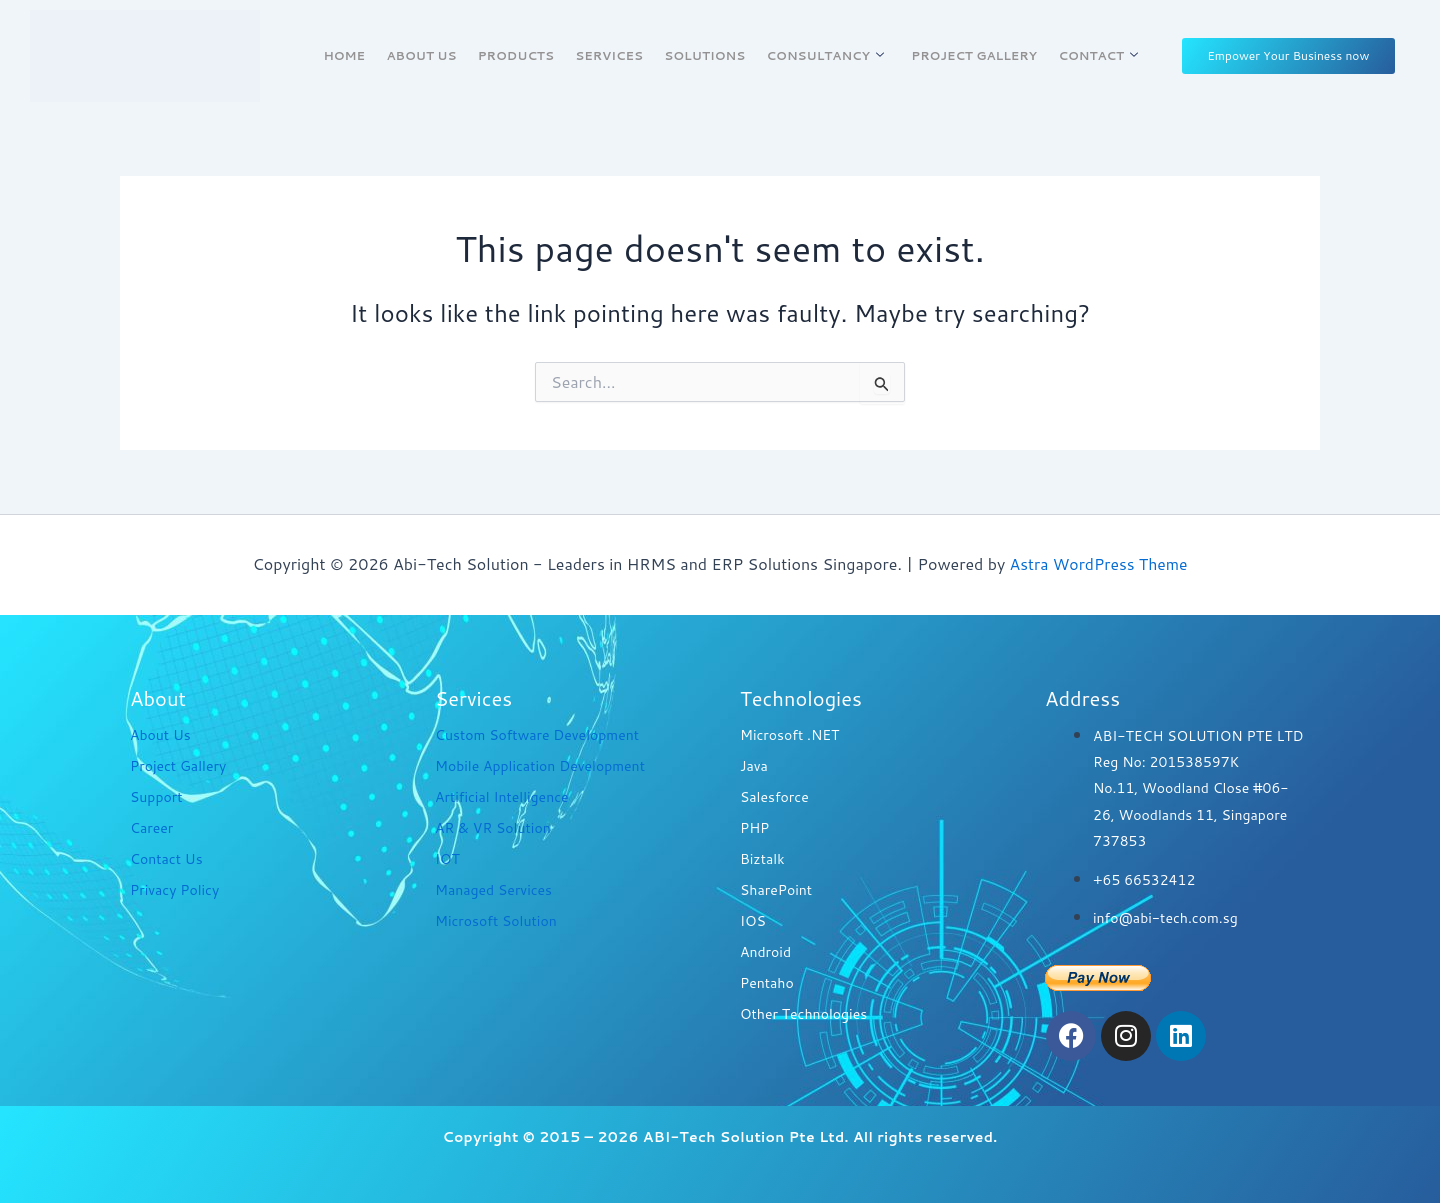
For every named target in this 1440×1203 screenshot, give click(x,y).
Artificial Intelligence (502, 797)
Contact (1093, 55)
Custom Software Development (537, 735)
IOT (447, 859)
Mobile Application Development (540, 766)
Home (349, 55)
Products (518, 55)
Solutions (704, 55)
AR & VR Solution (493, 828)
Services (610, 55)
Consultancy (822, 55)
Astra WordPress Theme (1098, 563)
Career (151, 828)
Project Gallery (971, 55)
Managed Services (493, 890)
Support (156, 797)
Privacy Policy (174, 890)
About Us (425, 55)
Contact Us (166, 859)
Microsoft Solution (496, 921)
